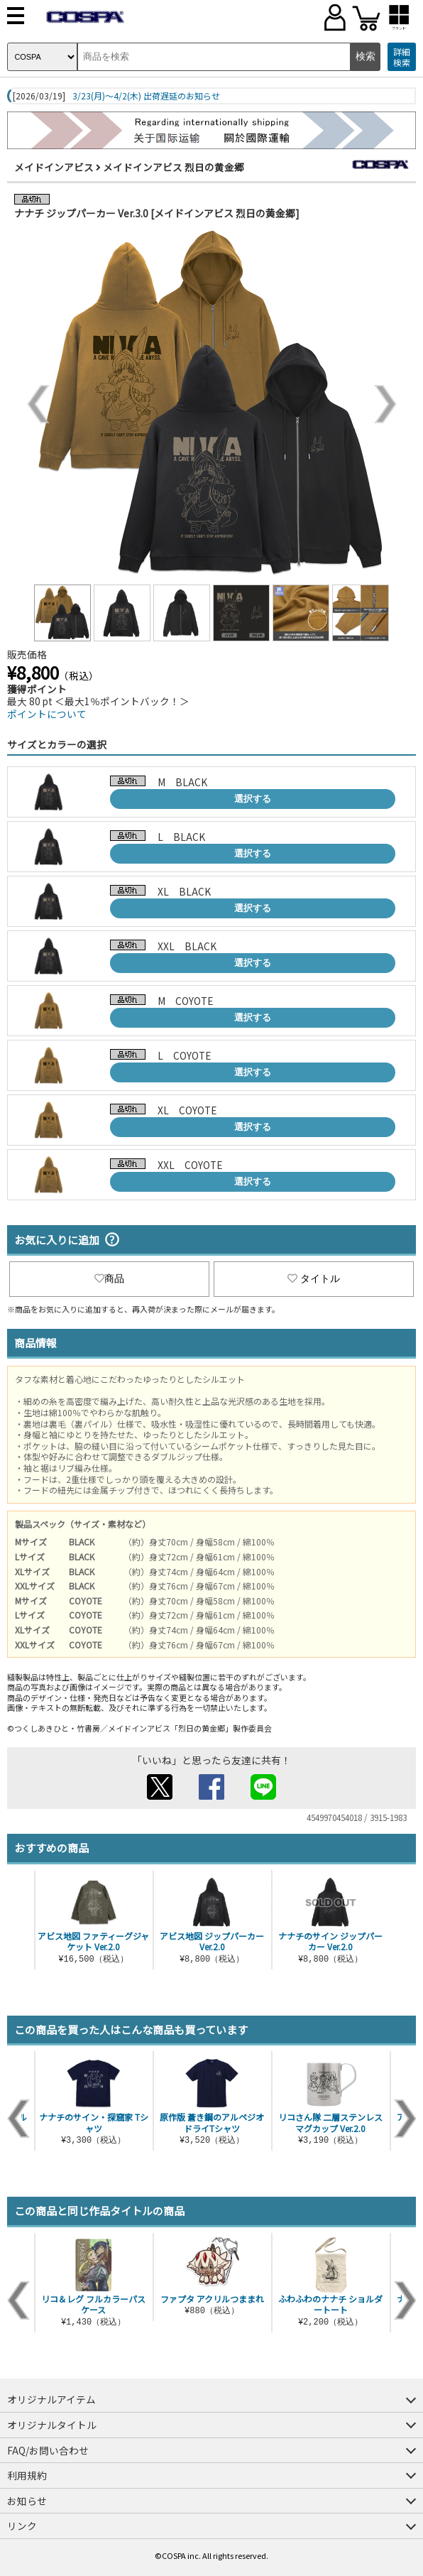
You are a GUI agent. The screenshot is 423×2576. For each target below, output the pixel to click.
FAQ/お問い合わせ (48, 2450)
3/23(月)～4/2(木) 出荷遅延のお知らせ (146, 96)
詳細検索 (401, 57)
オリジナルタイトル (52, 2425)
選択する (252, 798)
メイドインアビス (54, 167)
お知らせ (27, 2501)
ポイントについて (47, 714)
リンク (22, 2525)
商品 (109, 1278)
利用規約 (27, 2475)
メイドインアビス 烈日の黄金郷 (173, 167)
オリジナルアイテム (51, 2399)
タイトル (313, 1278)
